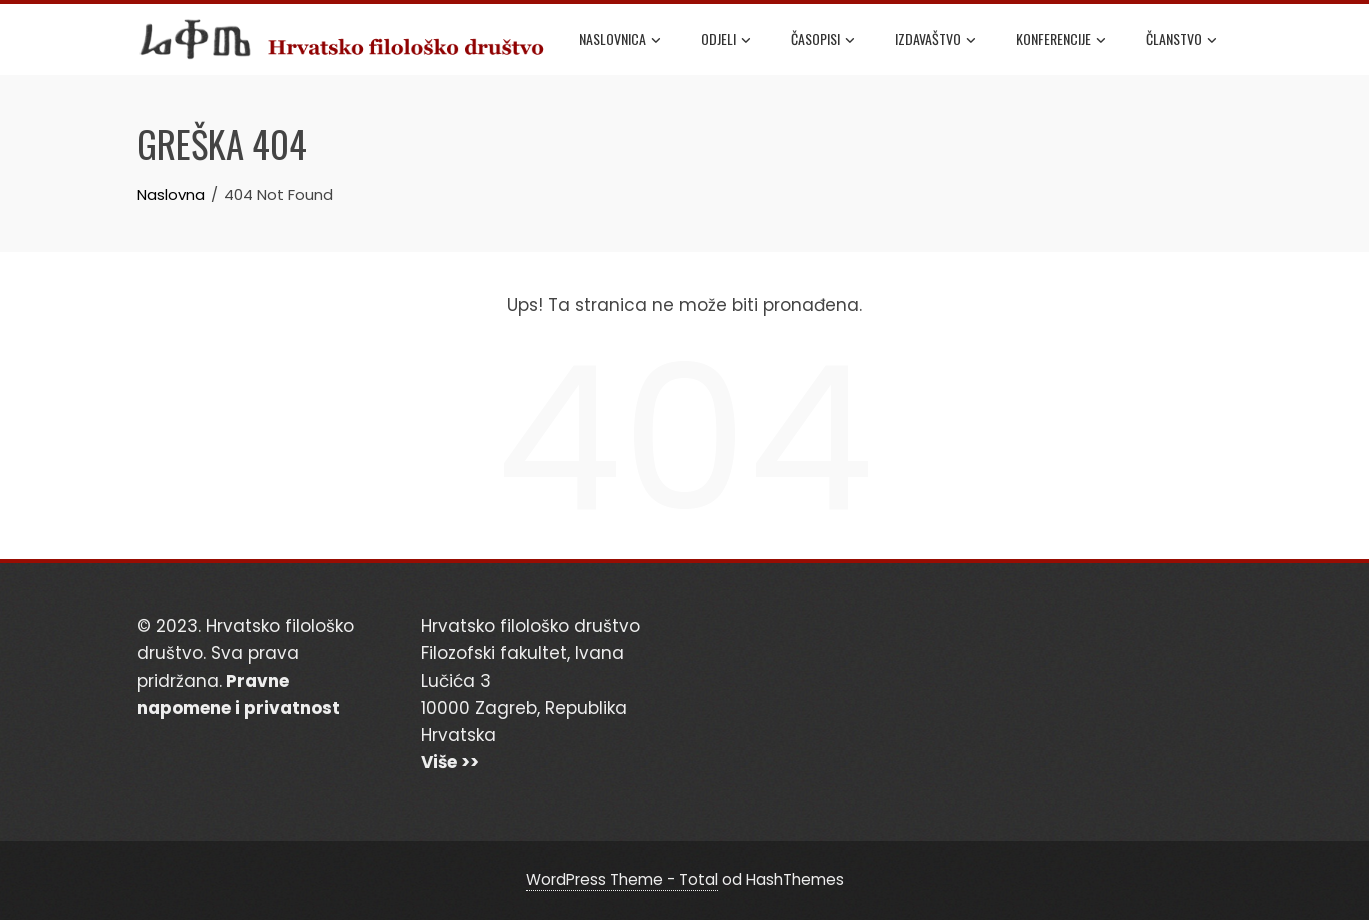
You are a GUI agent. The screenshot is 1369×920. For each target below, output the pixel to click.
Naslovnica (620, 40)
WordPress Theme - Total (622, 879)
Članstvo (1181, 40)
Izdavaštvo (935, 40)
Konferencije (1061, 40)
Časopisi (823, 40)
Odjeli (726, 40)
